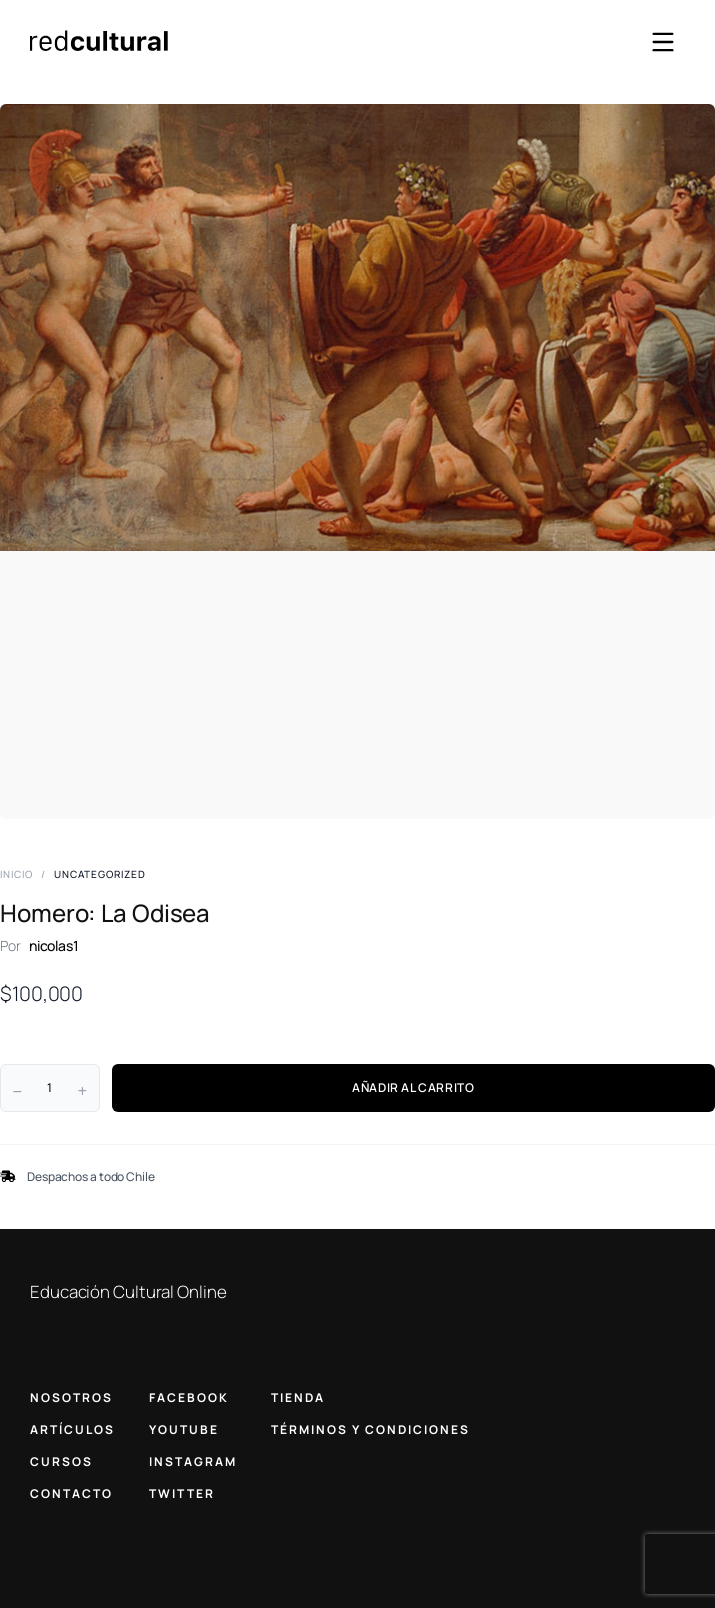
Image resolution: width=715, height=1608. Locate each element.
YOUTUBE (184, 1429)
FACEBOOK (189, 1397)
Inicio (16, 874)
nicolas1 (54, 945)
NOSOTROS (71, 1397)
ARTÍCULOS (72, 1429)
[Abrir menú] (663, 42)
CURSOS (61, 1461)
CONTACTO (71, 1493)
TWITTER (182, 1493)
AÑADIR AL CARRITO (413, 1087)
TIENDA (298, 1397)
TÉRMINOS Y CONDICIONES (370, 1429)
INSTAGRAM (193, 1461)
